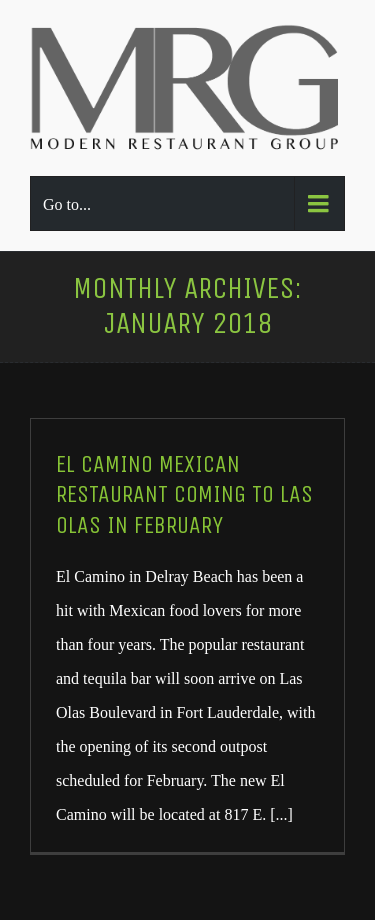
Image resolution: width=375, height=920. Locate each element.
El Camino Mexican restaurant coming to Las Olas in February (184, 494)
